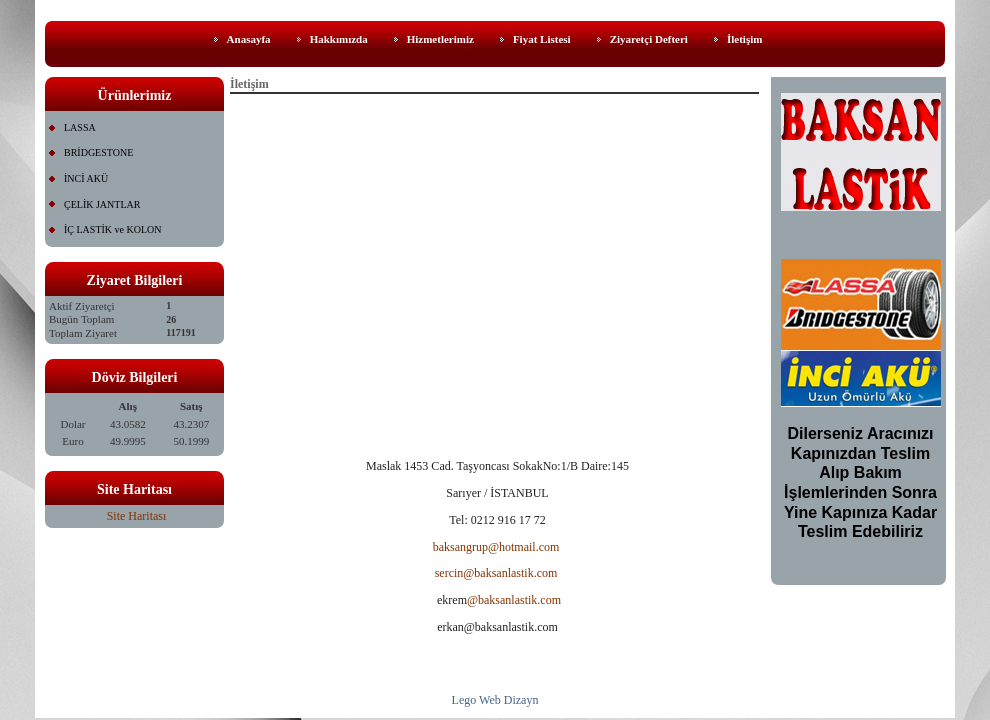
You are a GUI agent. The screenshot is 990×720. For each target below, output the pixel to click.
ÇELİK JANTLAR (102, 204)
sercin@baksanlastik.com (496, 573)
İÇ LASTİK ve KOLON (113, 229)
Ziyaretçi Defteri (649, 39)
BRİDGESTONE (98, 152)
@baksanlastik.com (514, 600)
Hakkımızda (339, 39)
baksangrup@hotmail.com (496, 547)
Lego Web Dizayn (495, 700)
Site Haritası (137, 516)
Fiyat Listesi (542, 39)
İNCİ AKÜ (86, 178)
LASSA (80, 127)
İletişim (744, 39)
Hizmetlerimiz (440, 39)
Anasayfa (249, 39)
